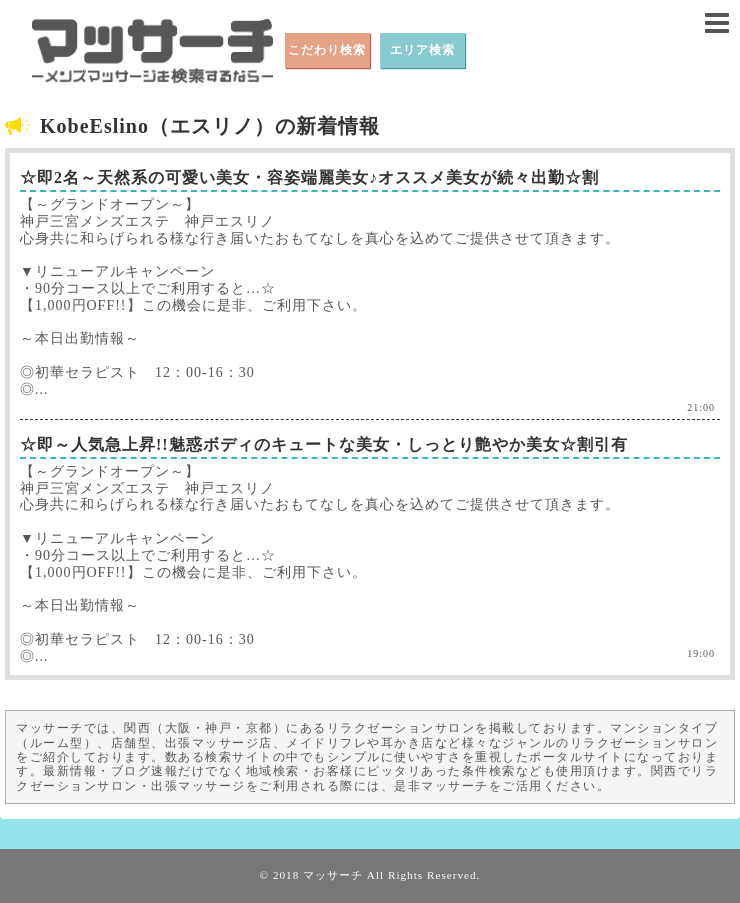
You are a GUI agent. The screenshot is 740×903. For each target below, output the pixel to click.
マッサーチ (333, 875)
